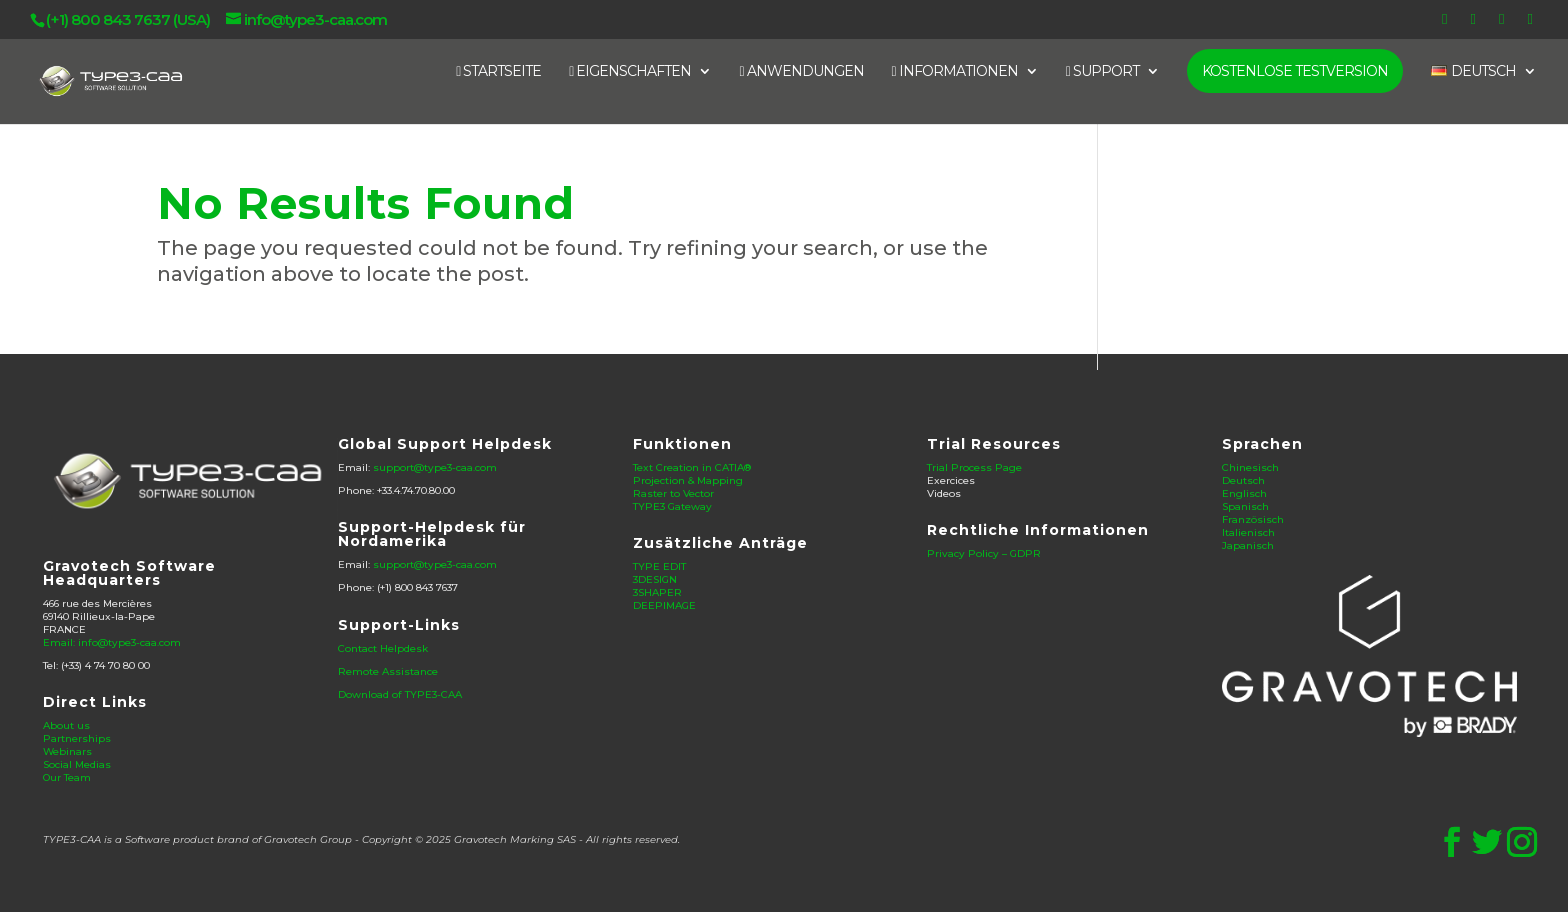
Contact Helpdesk (383, 648)
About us (66, 725)
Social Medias (77, 764)
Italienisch (1248, 532)
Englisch (1244, 493)
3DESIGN (655, 579)
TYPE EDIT (659, 566)
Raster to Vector (673, 493)
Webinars (67, 751)
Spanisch (1245, 506)
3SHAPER (657, 592)
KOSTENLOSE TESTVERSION (1295, 71)
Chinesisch (1250, 467)
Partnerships (77, 738)
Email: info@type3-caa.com (112, 642)
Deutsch (1243, 480)
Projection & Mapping (688, 480)
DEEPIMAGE (664, 605)
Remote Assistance (388, 671)
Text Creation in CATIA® (692, 467)
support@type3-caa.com (435, 467)
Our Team (67, 777)
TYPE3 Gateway (672, 506)
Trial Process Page (974, 467)
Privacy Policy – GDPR (984, 553)
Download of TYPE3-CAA (400, 694)
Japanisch (1248, 545)
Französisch (1253, 519)
